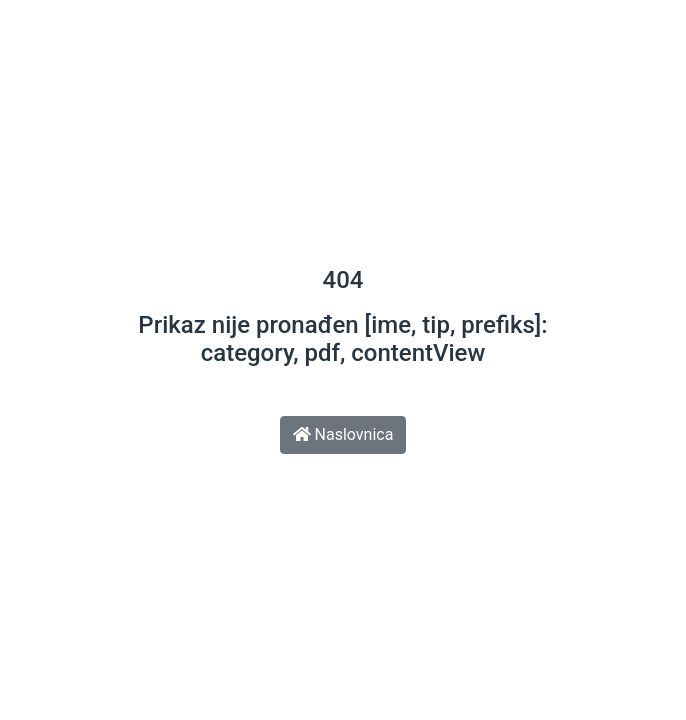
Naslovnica (343, 434)
